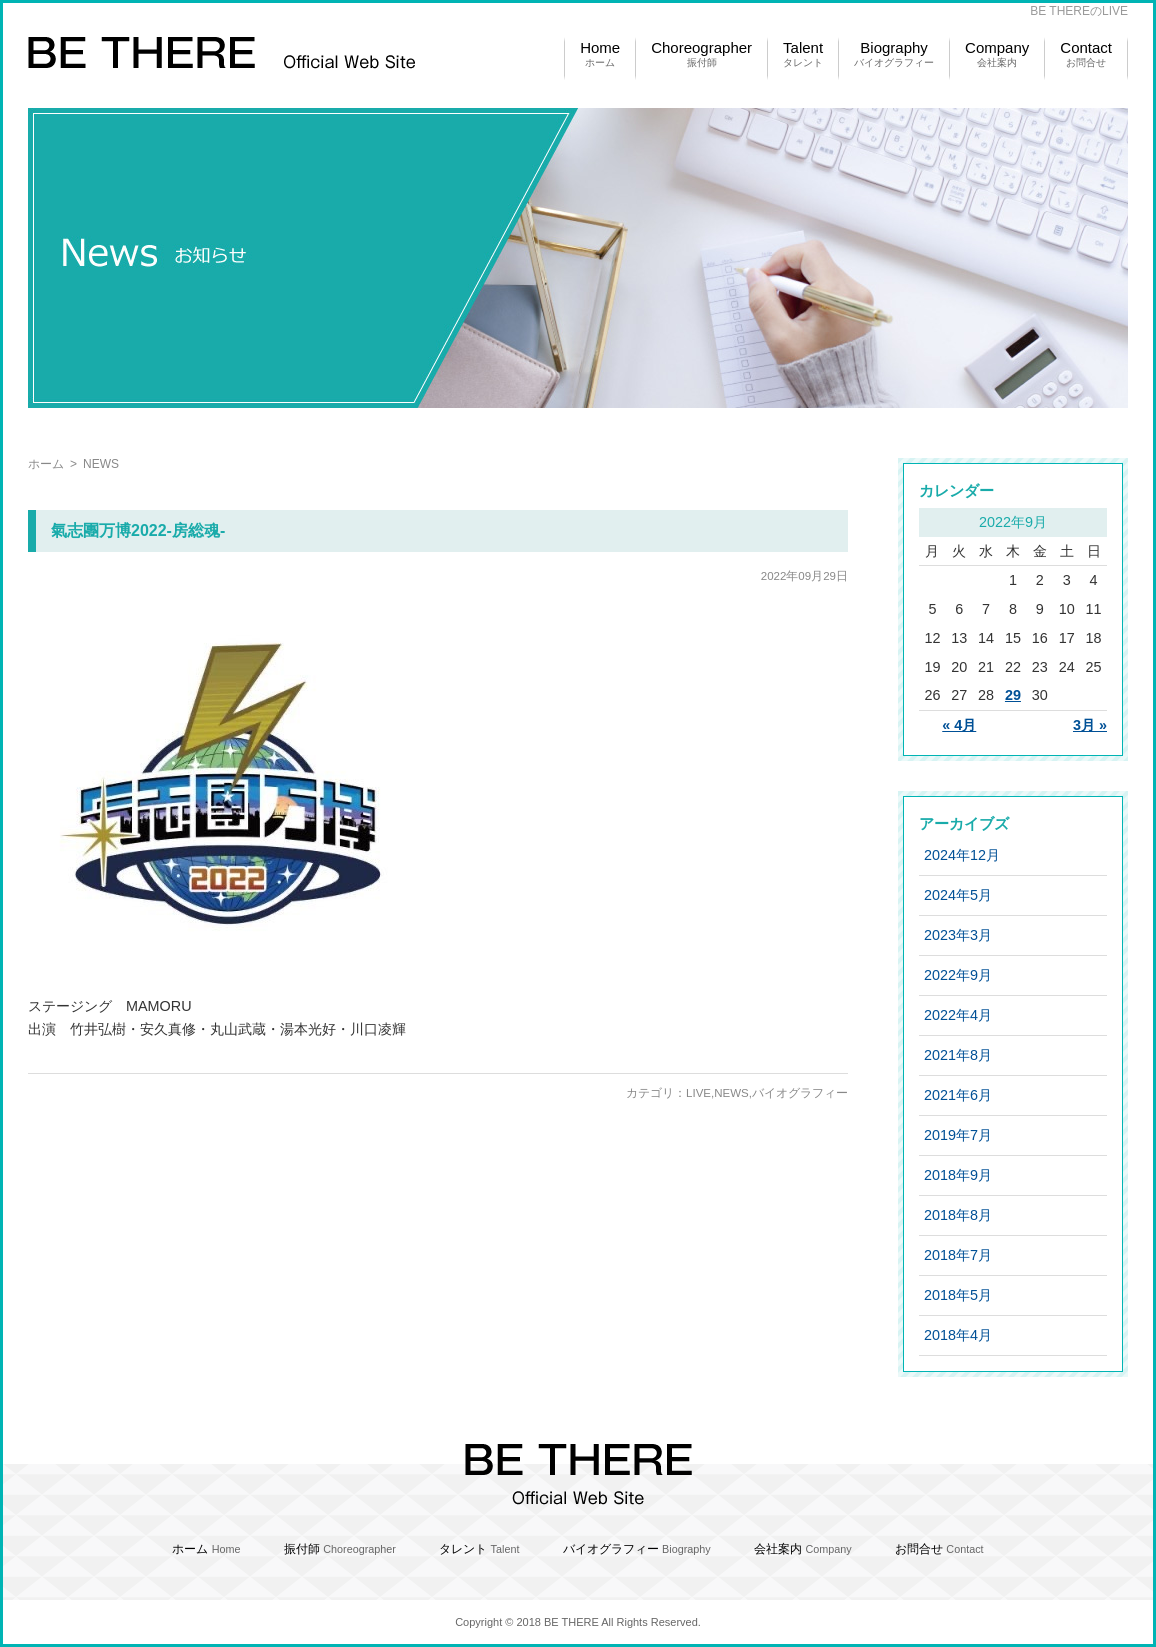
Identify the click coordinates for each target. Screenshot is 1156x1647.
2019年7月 (958, 1135)
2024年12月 (962, 855)
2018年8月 (958, 1215)
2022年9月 (958, 975)
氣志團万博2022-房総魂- (138, 530)
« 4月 (959, 725)
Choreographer (701, 54)
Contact (1086, 54)
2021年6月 (958, 1095)
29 (1013, 695)
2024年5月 (958, 895)
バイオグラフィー (800, 1093)
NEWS (731, 1093)
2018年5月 (958, 1295)
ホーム (46, 464)
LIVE (698, 1093)
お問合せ (939, 1549)
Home (600, 54)
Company (997, 54)
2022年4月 (958, 1015)
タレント (479, 1549)
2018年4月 (958, 1335)
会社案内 (803, 1549)
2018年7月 (958, 1255)
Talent (803, 54)
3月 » (1090, 725)
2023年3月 (958, 935)
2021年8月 (958, 1055)
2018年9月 (958, 1175)
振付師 (340, 1549)
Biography (894, 54)
